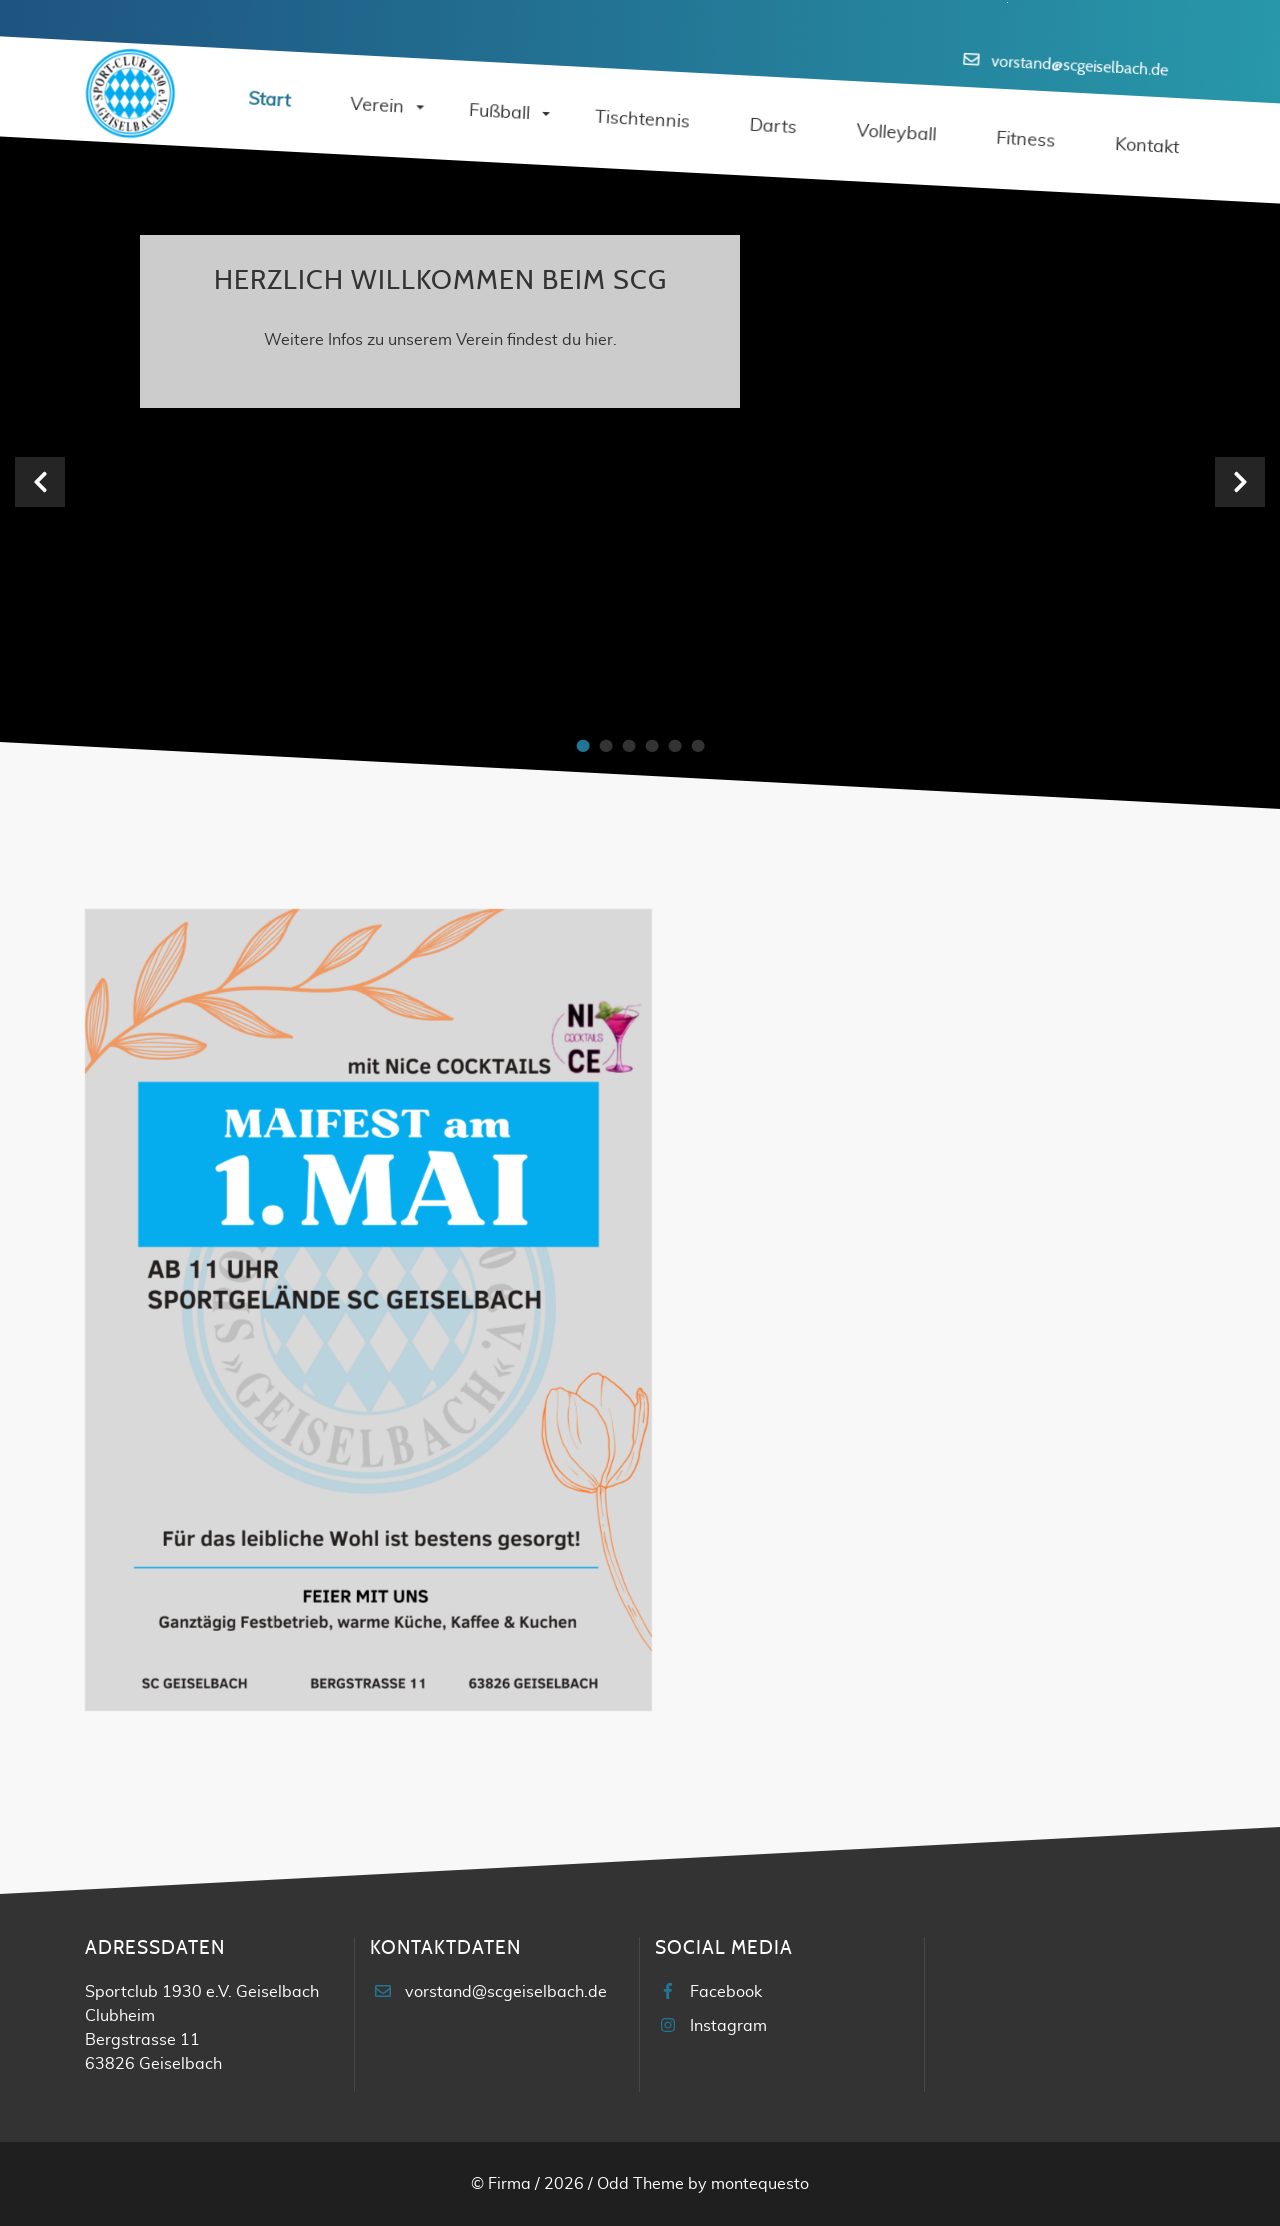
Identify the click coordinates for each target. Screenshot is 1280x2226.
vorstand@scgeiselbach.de (1079, 65)
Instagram (728, 2026)
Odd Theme (640, 2184)
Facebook (726, 1992)
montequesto (760, 2184)
